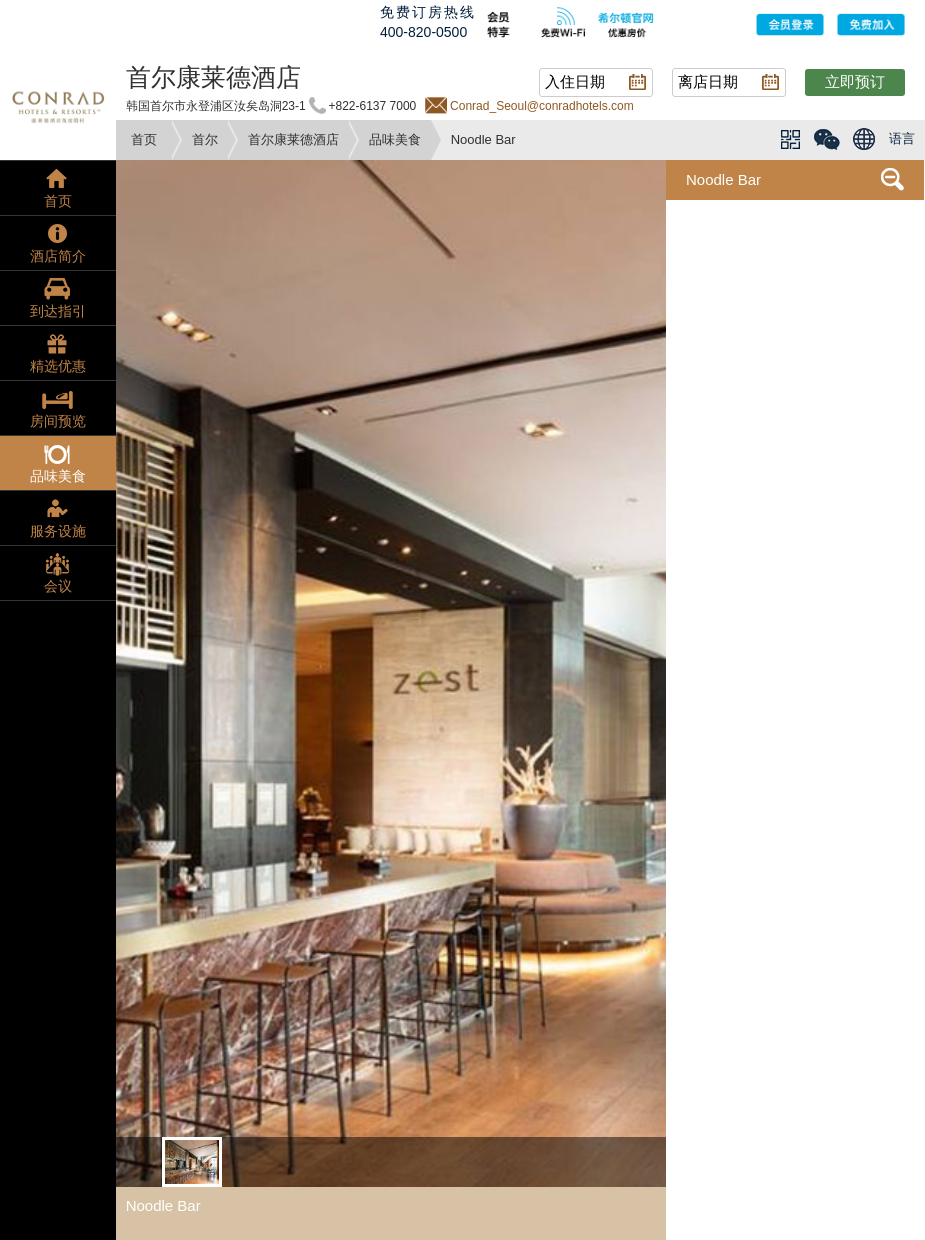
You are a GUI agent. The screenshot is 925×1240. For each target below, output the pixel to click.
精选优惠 (58, 366)
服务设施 (58, 531)
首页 (144, 139)
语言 (902, 138)
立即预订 (855, 81)
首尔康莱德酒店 (293, 139)
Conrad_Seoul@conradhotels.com (542, 106)
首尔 (205, 139)
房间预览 (58, 421)
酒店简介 (58, 256)
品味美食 (395, 139)
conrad (58, 105)
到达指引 (58, 311)
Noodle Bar (723, 179)
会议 (58, 586)
